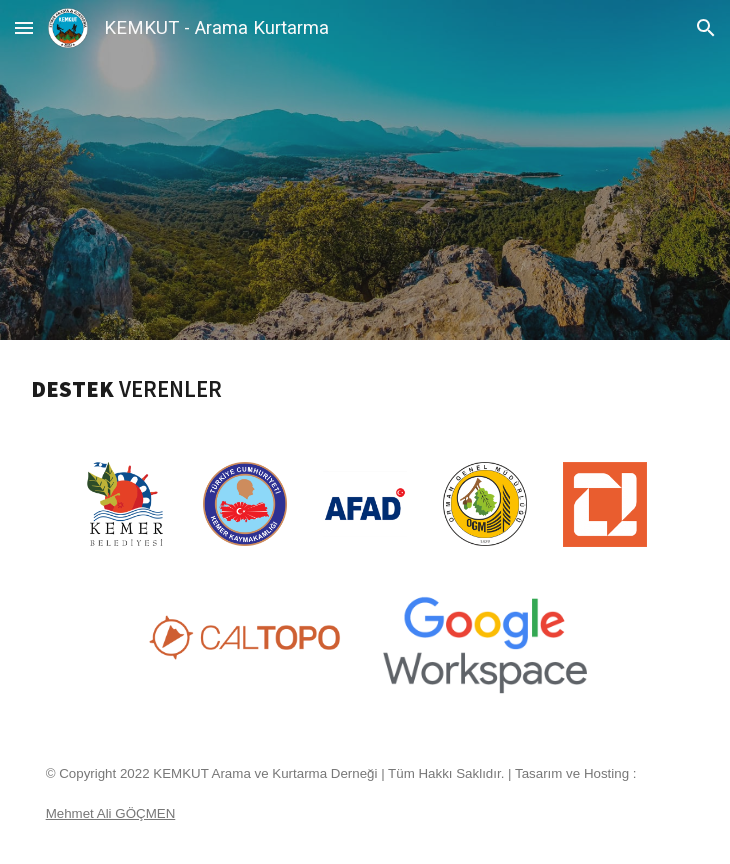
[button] (24, 27)
